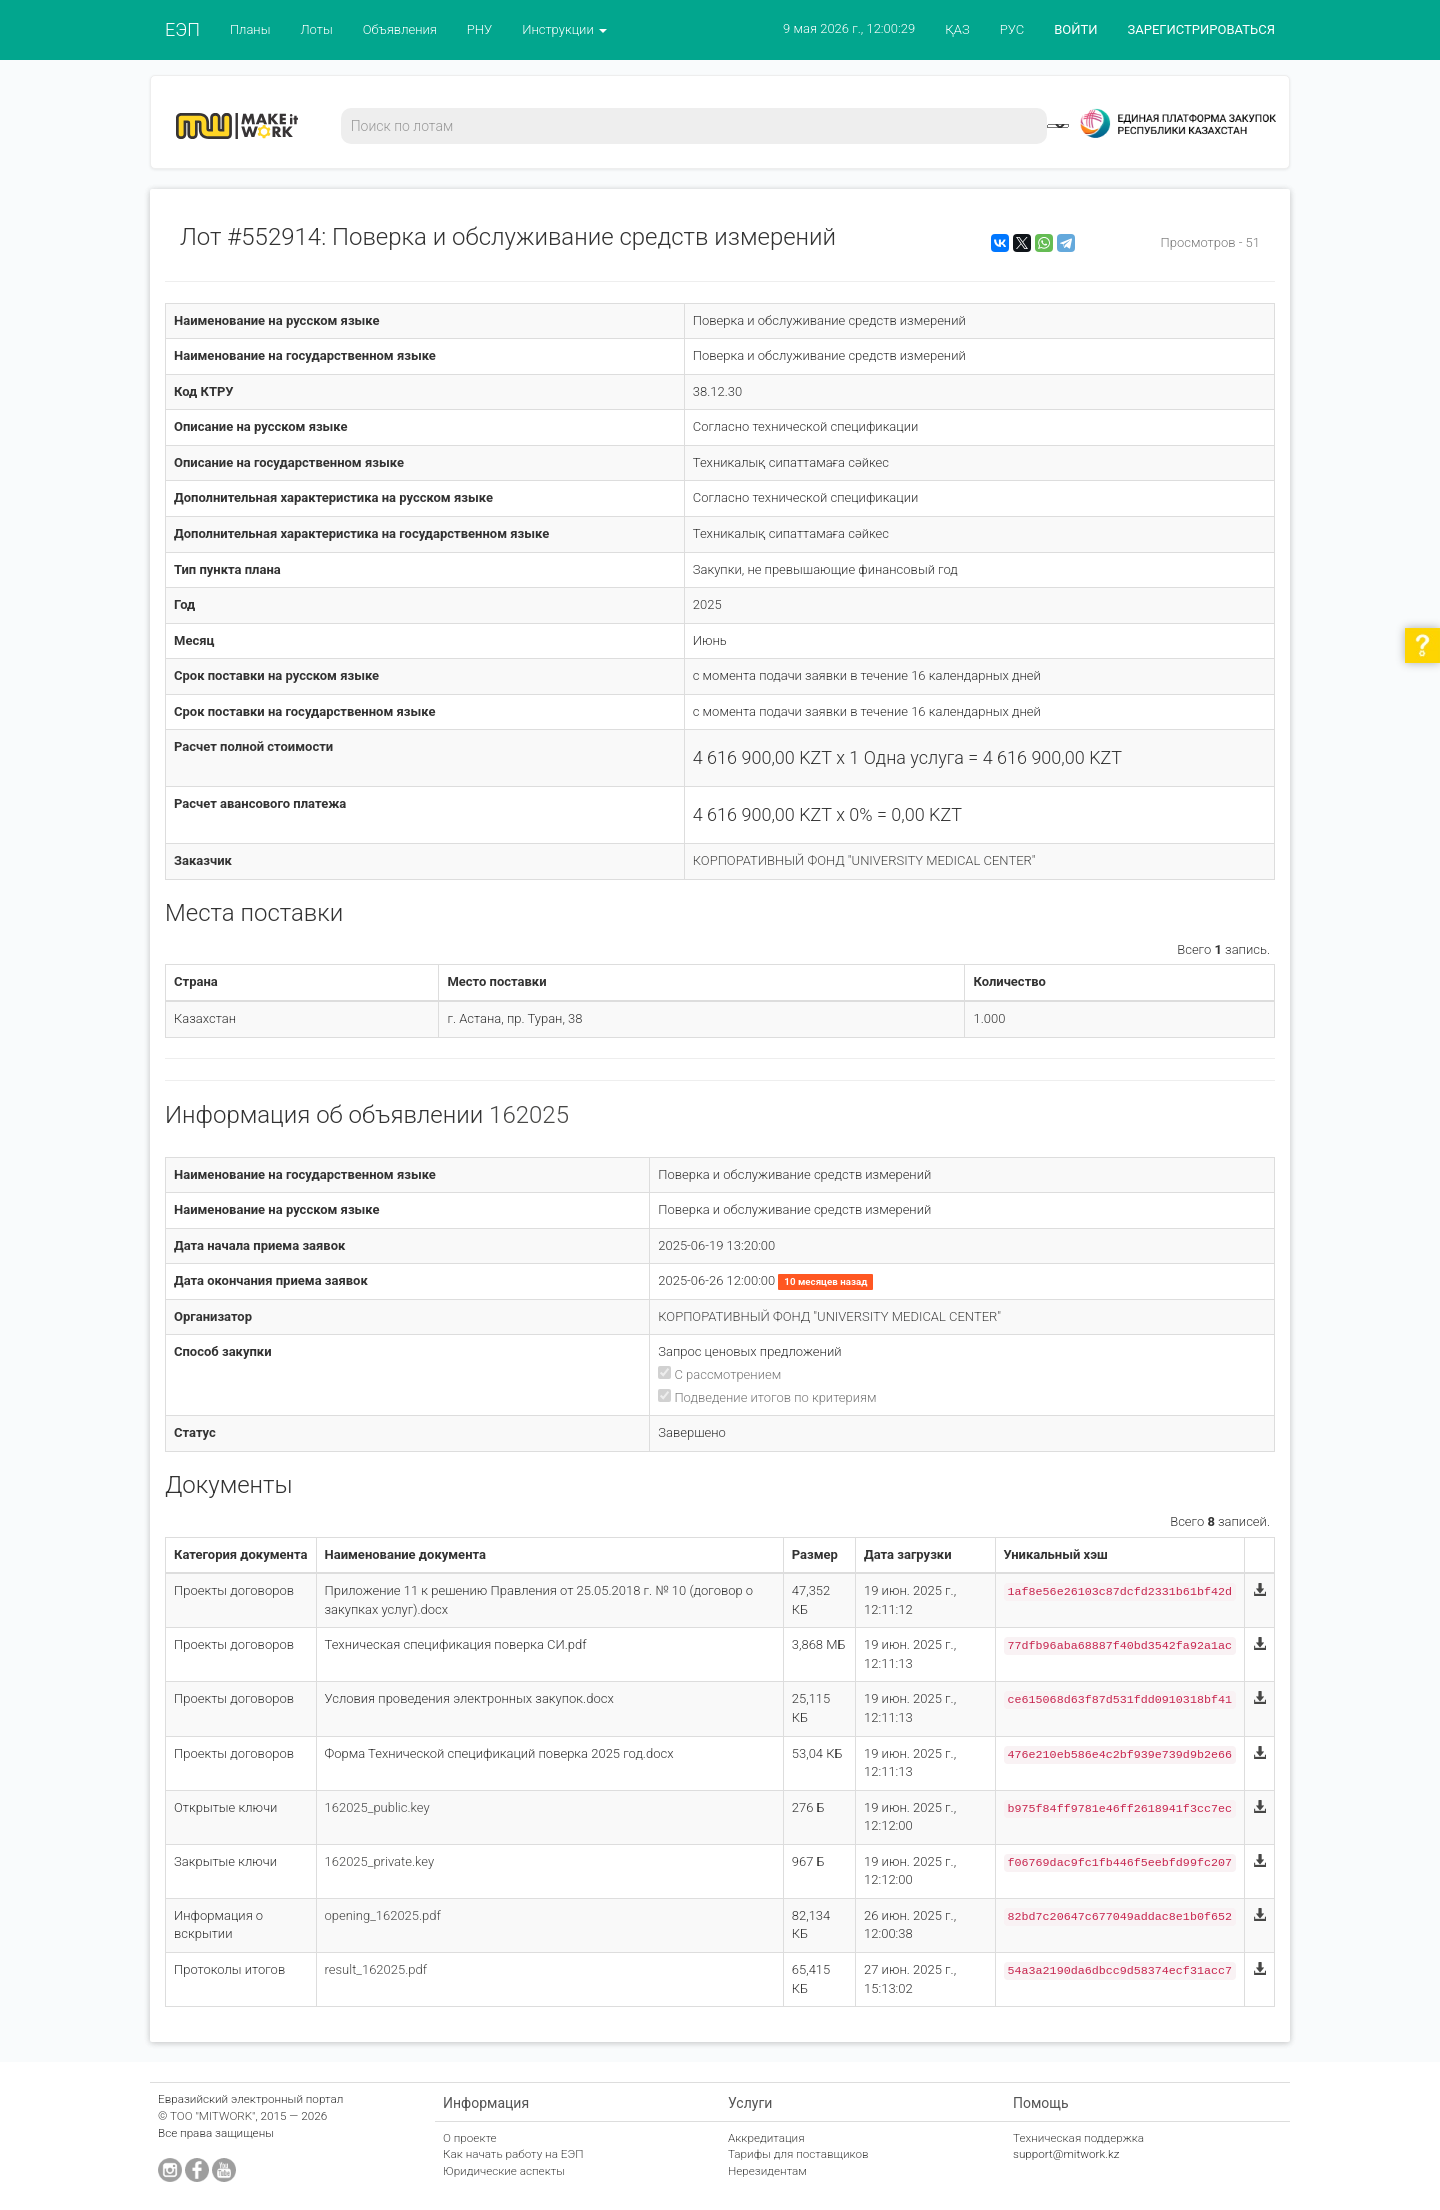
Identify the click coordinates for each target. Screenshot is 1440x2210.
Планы (250, 29)
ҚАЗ (957, 29)
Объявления (400, 29)
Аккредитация (766, 2138)
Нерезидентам (767, 2171)
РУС (1012, 29)
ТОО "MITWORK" (213, 2116)
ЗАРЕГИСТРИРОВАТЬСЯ (1201, 29)
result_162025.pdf (376, 1969)
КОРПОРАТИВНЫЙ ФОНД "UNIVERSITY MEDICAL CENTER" (864, 860)
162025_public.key (377, 1807)
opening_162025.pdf (383, 1915)
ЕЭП (182, 29)
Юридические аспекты (504, 2171)
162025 (529, 1115)
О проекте (470, 2138)
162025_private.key (380, 1861)
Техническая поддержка (1078, 2138)
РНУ (479, 29)
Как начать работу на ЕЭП (513, 2154)
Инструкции (564, 29)
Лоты (316, 29)
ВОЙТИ (1075, 29)
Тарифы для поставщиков (798, 2154)
